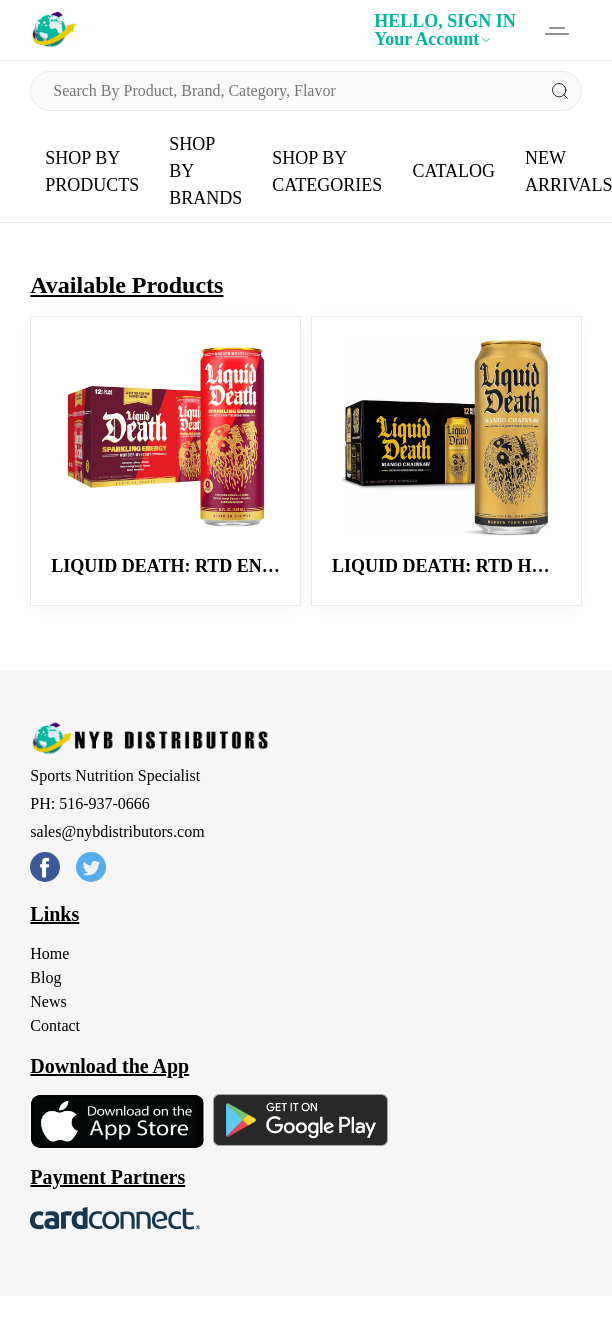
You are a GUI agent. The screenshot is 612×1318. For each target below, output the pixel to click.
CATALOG (453, 171)
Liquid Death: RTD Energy (182, 566)
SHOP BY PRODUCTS (92, 171)
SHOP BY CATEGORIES (327, 171)
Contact (55, 1025)
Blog (45, 977)
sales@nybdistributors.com (117, 831)
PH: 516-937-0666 (90, 803)
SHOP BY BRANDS (205, 171)
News (48, 1001)
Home (49, 953)
